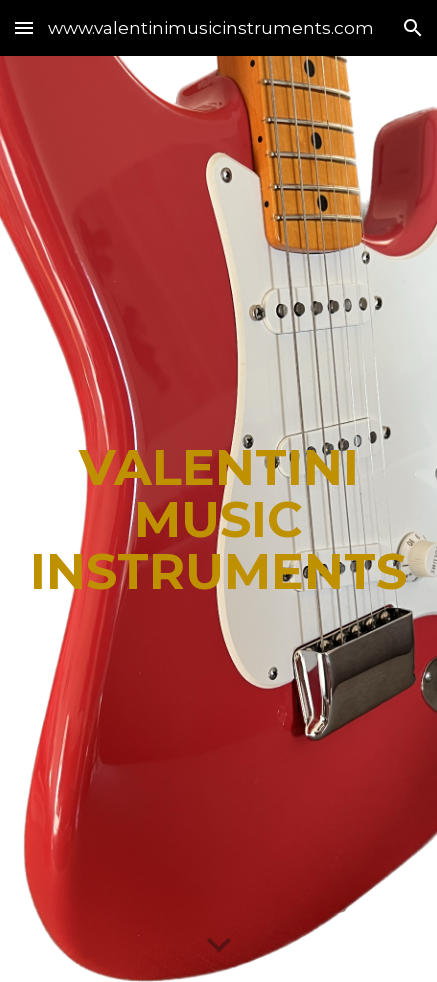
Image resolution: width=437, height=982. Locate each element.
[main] (218, 519)
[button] (24, 27)
